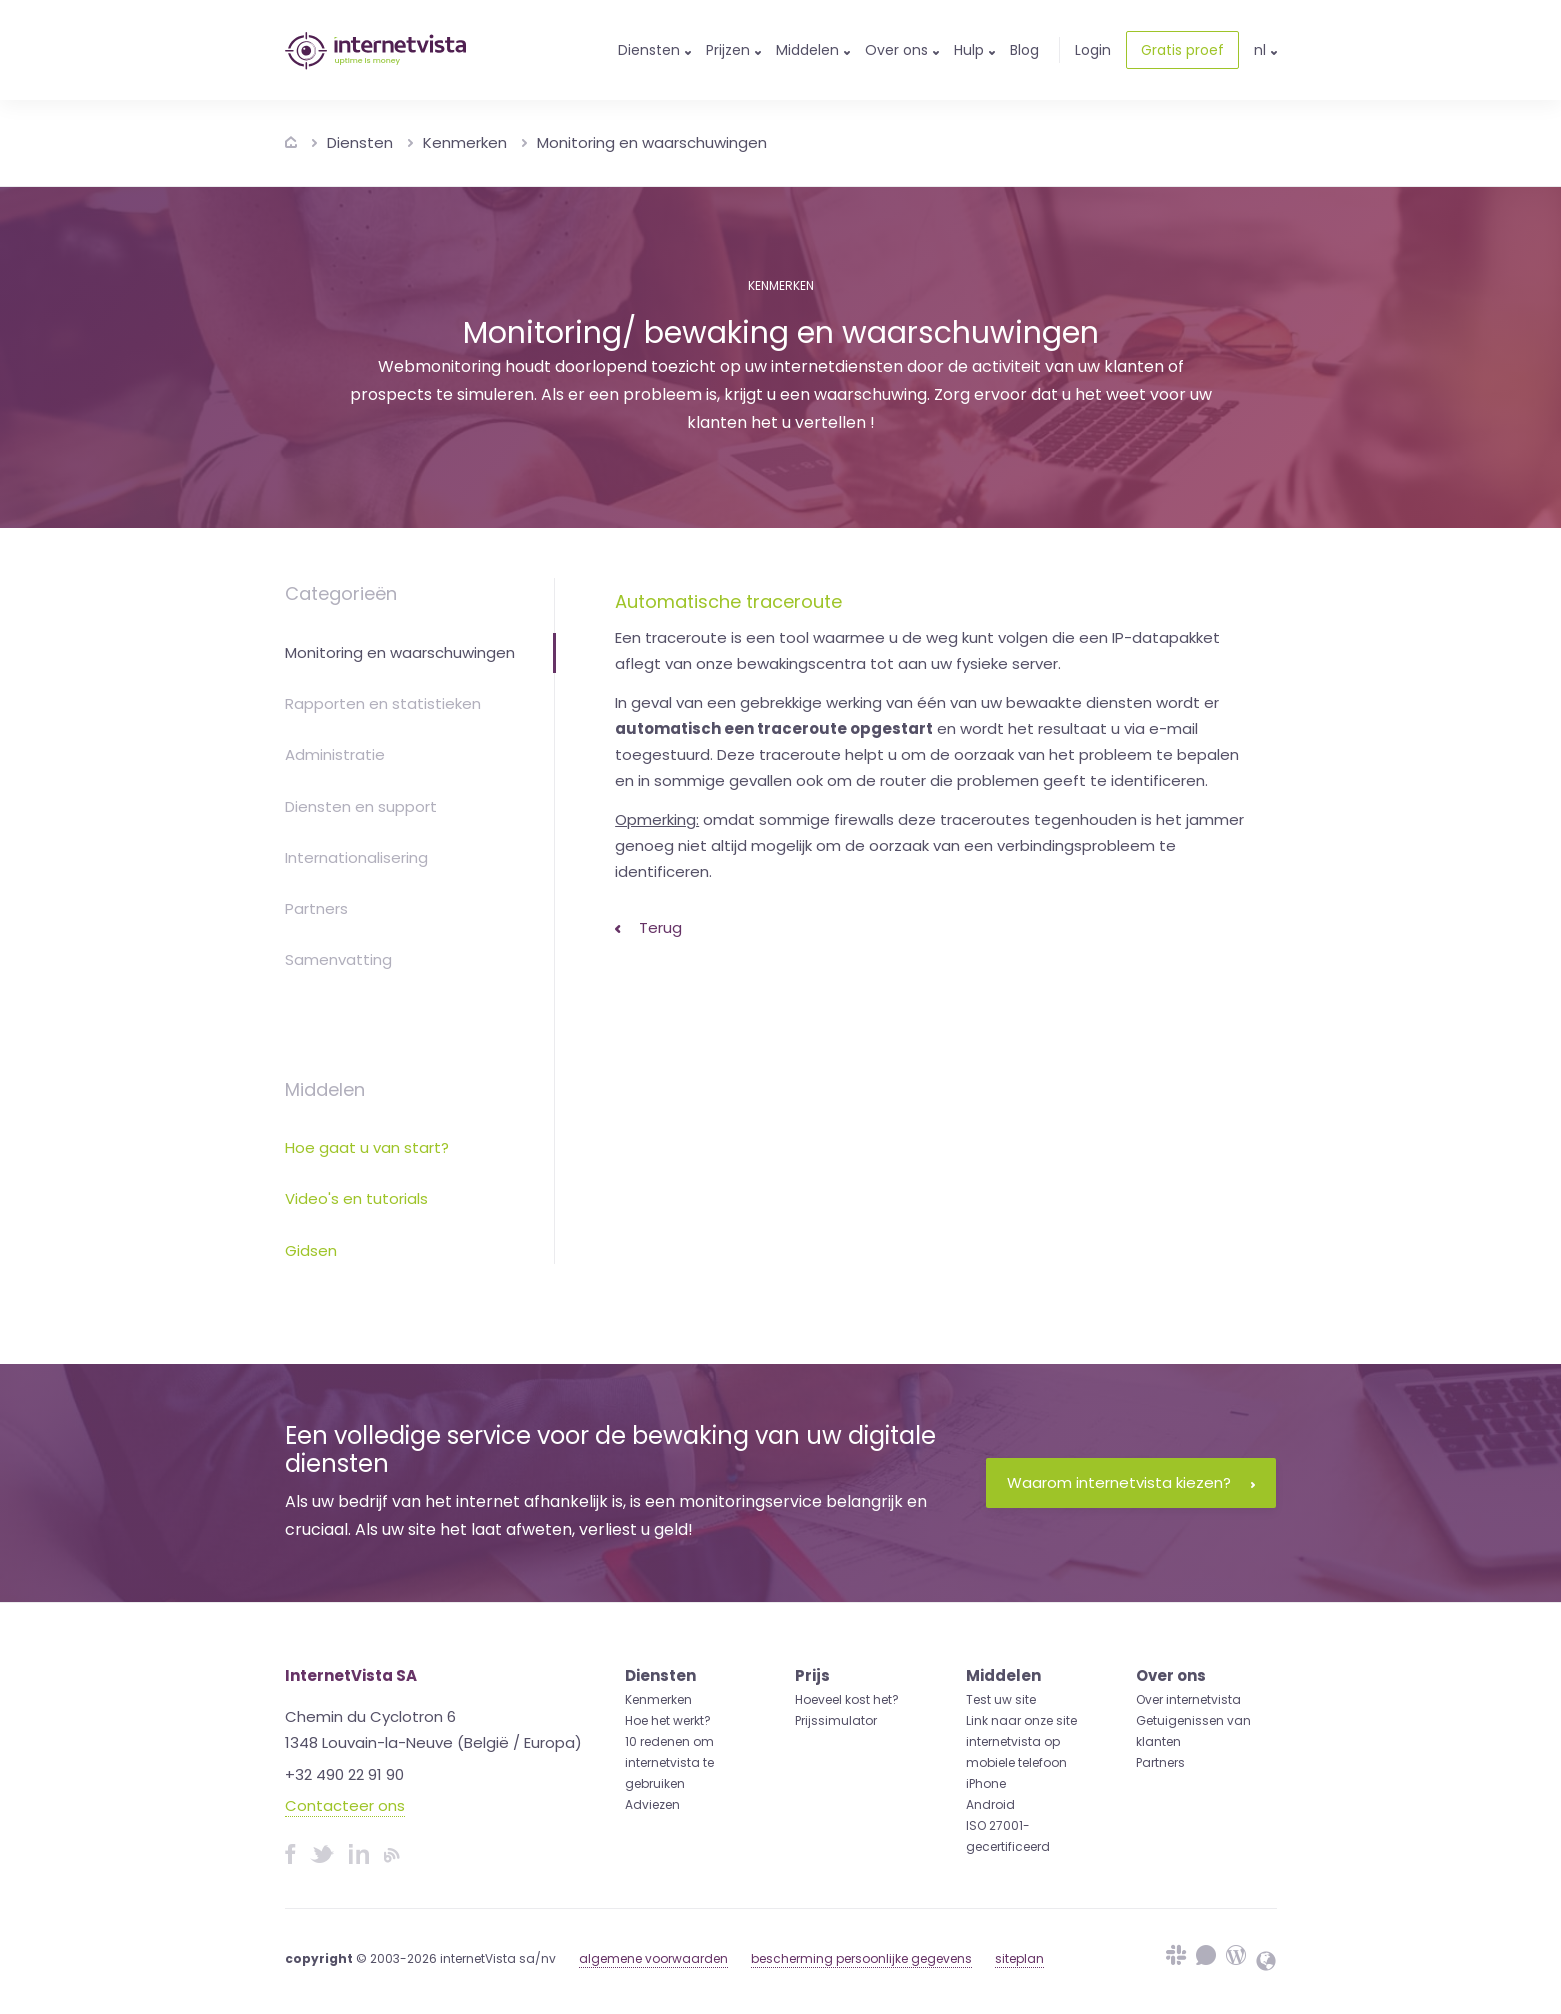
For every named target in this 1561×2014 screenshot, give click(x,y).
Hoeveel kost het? (847, 1699)
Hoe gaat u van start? (367, 1147)
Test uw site (1001, 1699)
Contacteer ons (345, 1805)
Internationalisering (356, 857)
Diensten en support (361, 806)
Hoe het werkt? (668, 1720)
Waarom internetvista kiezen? (1131, 1482)
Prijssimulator (836, 1720)
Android (990, 1804)
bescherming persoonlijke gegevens (861, 1958)
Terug (648, 927)
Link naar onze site (1021, 1720)
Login (1093, 50)
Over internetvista (1188, 1699)
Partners (316, 908)
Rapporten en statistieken (383, 703)
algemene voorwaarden (653, 1958)
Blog (1024, 50)
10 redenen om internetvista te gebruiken (669, 1762)
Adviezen (652, 1804)
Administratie (335, 754)
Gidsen (311, 1250)
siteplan (1019, 1958)
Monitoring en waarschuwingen (652, 142)
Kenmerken (465, 142)
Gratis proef (1182, 50)
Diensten (360, 142)
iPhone (986, 1783)
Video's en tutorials (356, 1198)
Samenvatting (338, 959)
